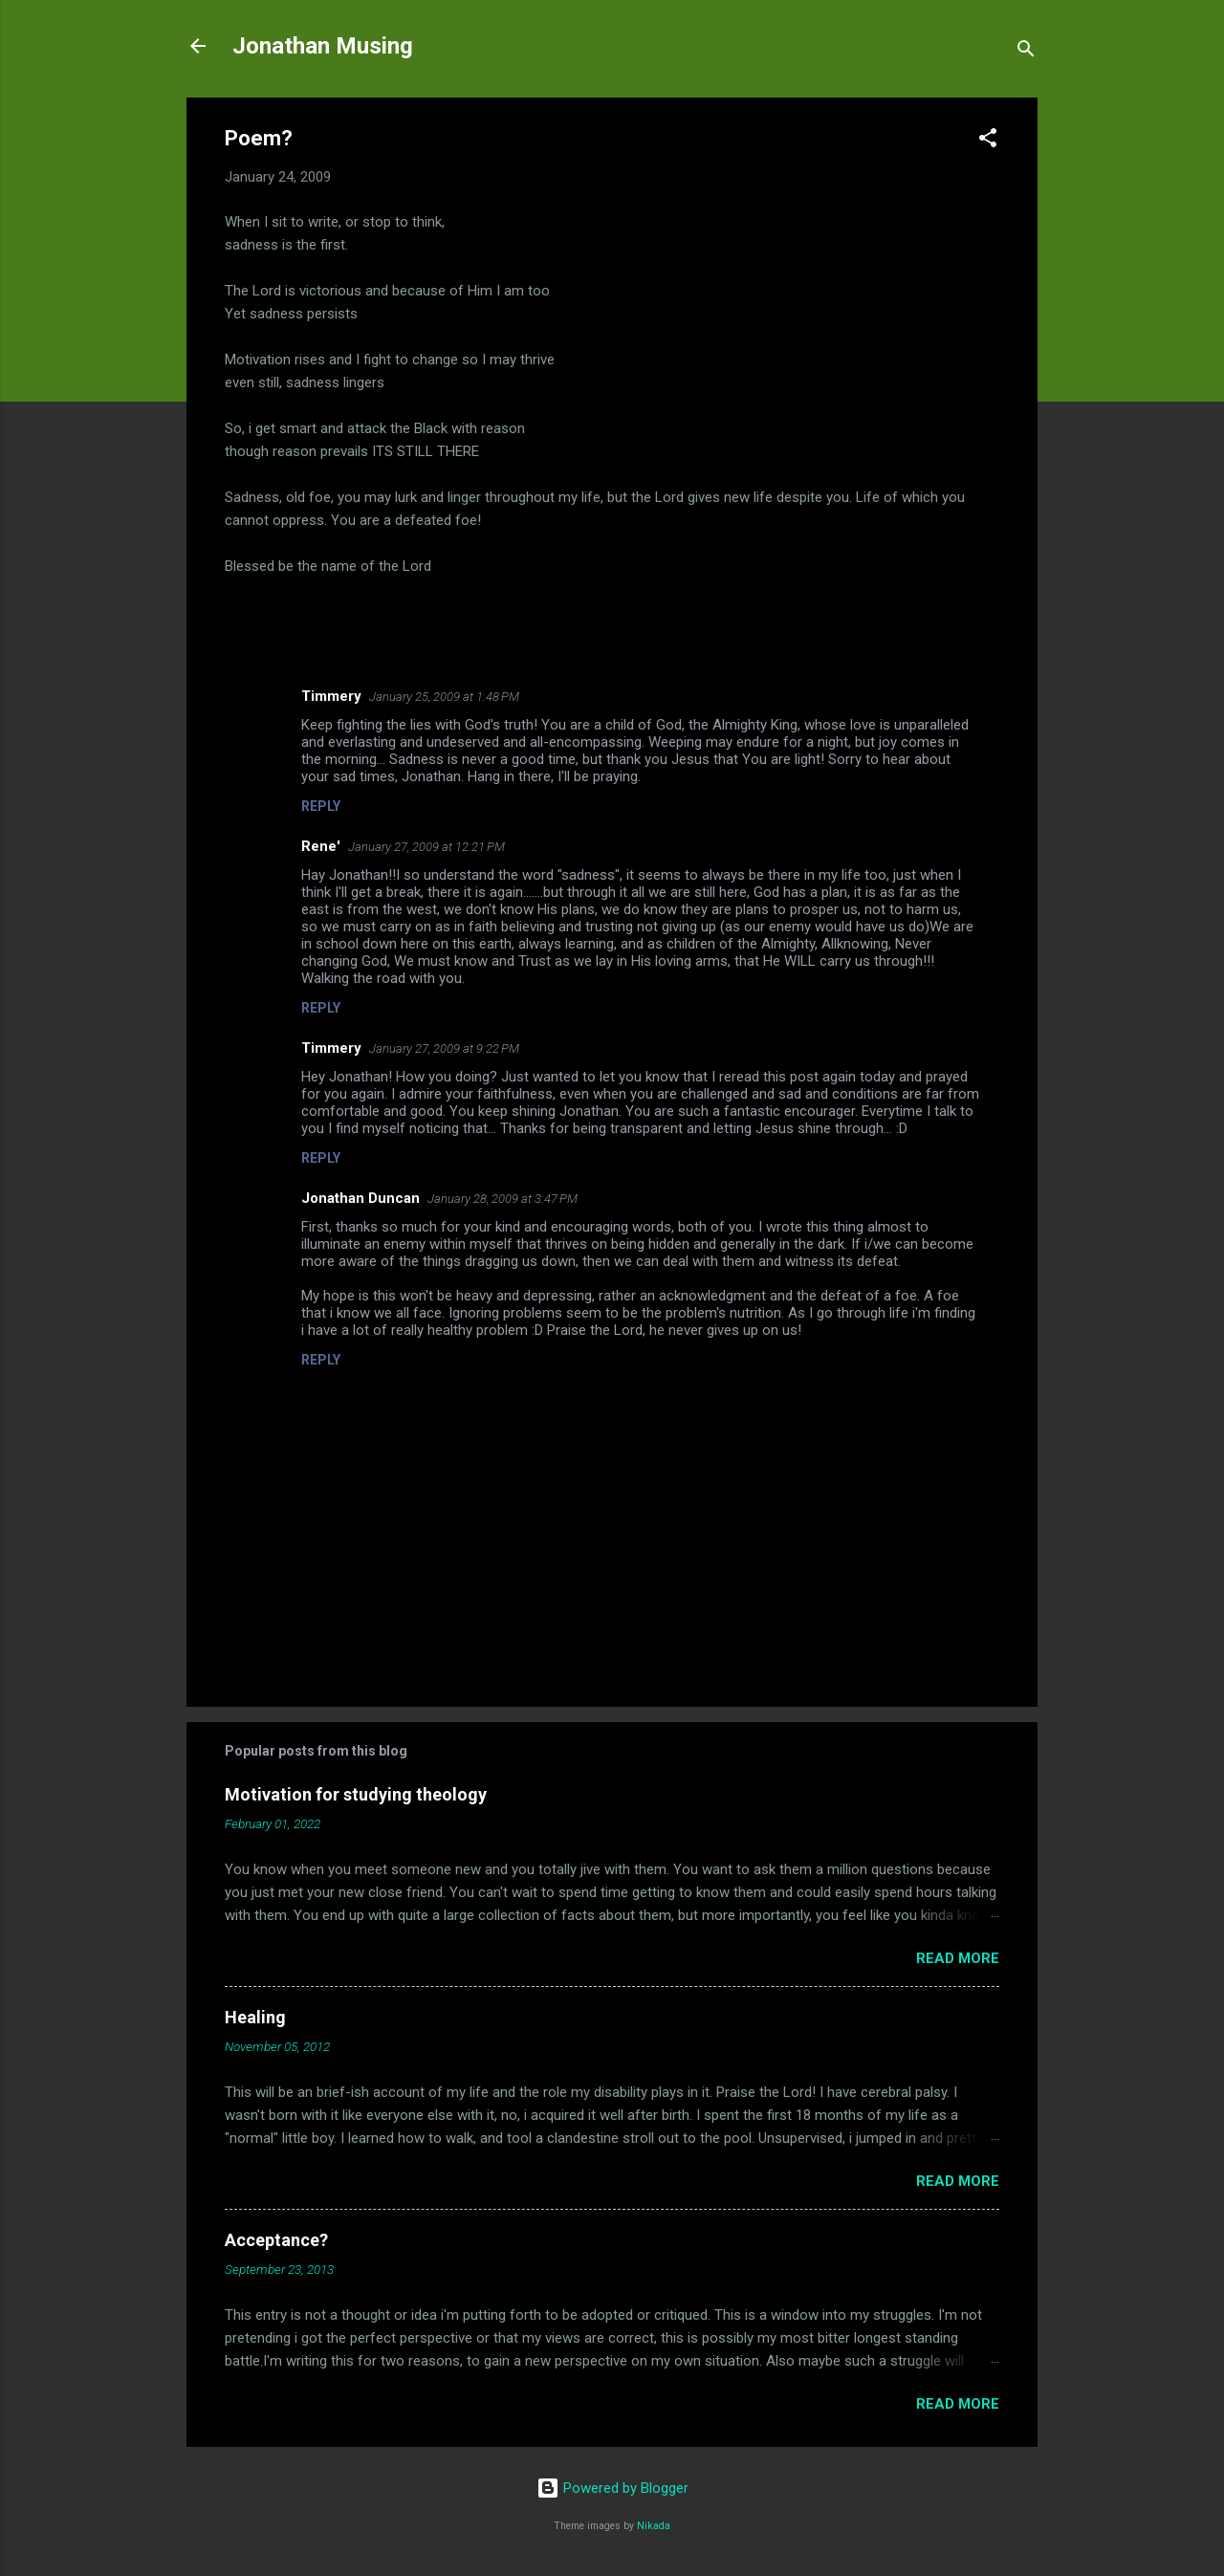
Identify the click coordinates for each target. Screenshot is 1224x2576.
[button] (987, 141)
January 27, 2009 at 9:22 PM (444, 1048)
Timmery (331, 696)
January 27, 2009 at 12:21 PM (426, 847)
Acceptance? (276, 2240)
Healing (255, 2017)
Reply (320, 806)
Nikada (653, 2526)
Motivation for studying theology (356, 1794)
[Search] (1026, 52)
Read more (957, 1958)
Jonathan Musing (322, 46)
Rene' (320, 846)
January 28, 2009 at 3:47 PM (502, 1198)
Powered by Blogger (612, 2488)
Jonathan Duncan (360, 1198)
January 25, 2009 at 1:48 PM (444, 696)
